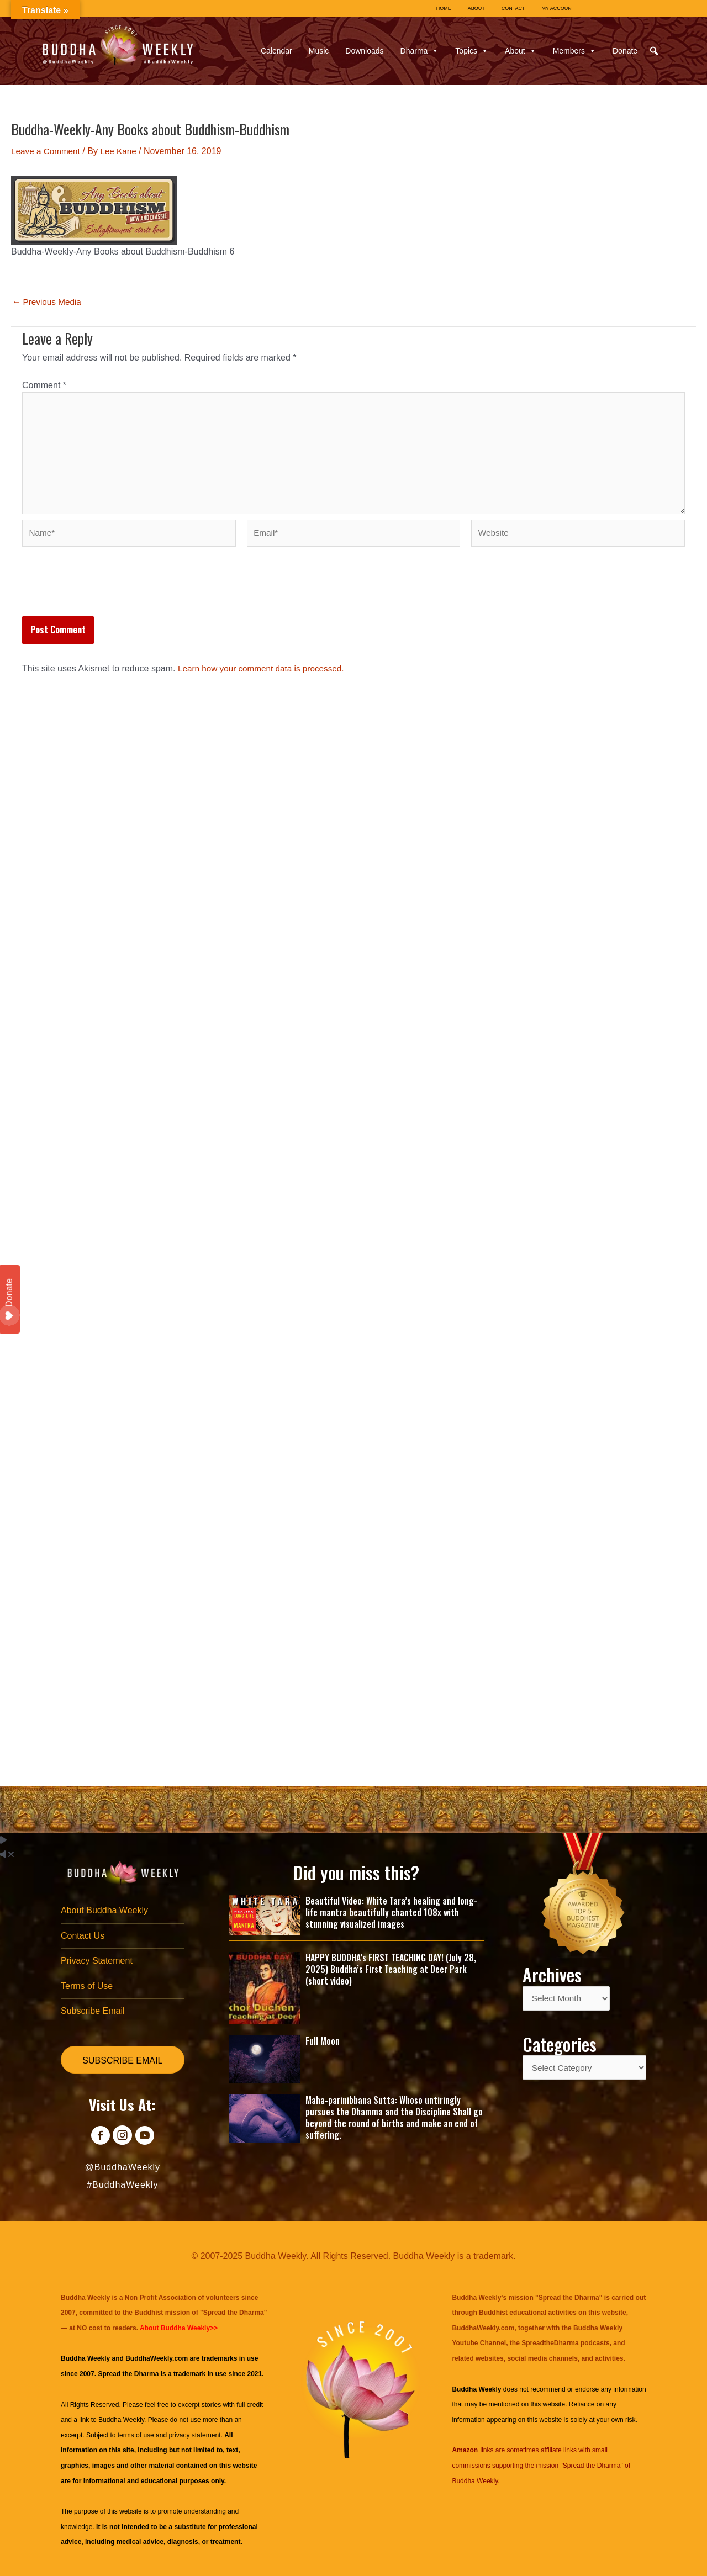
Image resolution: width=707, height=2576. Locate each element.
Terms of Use (87, 1985)
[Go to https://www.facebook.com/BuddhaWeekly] (97, 2136)
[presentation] (106, 596)
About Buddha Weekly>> (179, 2328)
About (520, 51)
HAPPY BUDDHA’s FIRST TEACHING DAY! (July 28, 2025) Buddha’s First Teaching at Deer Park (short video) (390, 1966)
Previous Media (48, 302)
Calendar (276, 50)
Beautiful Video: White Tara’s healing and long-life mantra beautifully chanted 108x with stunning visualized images (391, 1909)
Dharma (419, 51)
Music (319, 50)
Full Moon (322, 2037)
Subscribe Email (93, 2011)
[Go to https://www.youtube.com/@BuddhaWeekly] (147, 2136)
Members (574, 51)
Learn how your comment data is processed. (265, 675)
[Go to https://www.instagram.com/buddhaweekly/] (122, 2136)
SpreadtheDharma (549, 2343)
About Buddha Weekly (104, 1908)
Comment (44, 385)
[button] (654, 51)
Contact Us (82, 1933)
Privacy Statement (97, 1959)
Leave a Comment (47, 151)
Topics (471, 51)
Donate (625, 50)
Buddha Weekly (121, 2420)
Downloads (364, 50)
